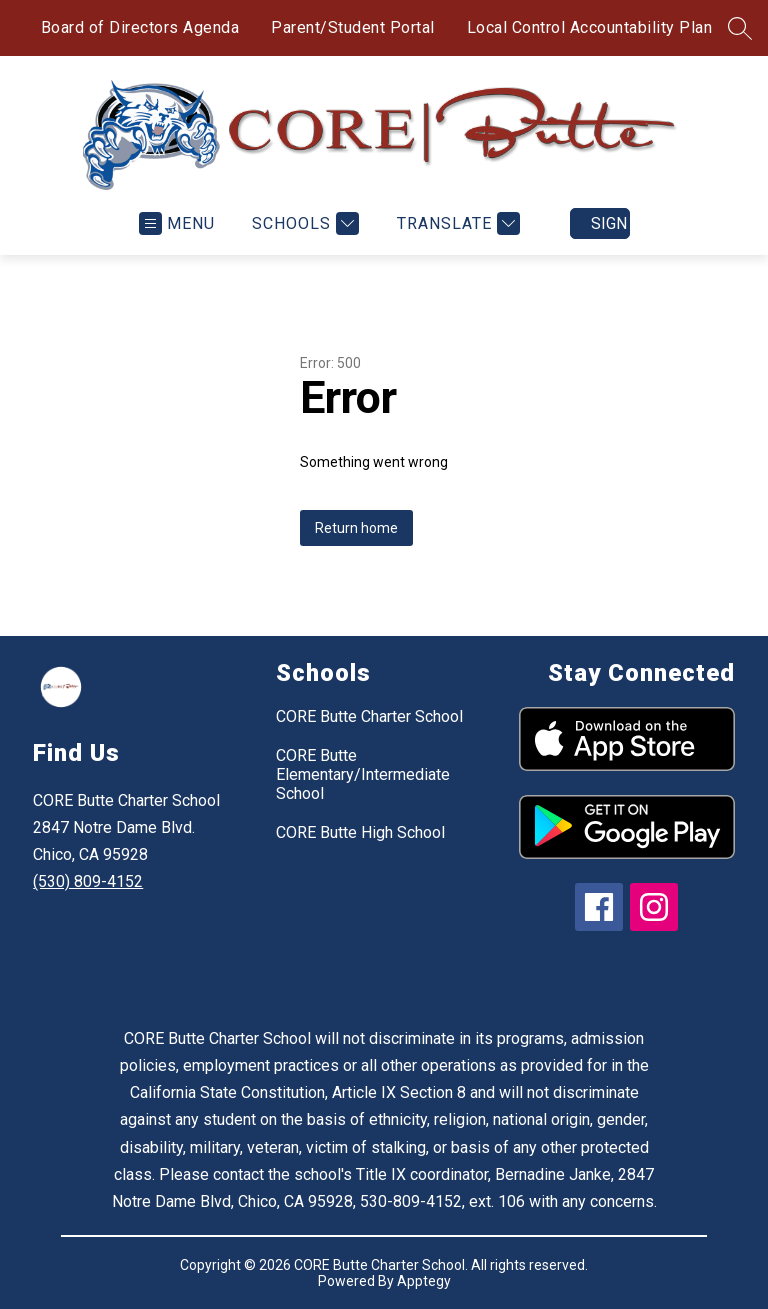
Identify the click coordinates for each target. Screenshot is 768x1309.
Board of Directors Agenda (140, 27)
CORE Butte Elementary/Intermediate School (363, 774)
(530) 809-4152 (88, 881)
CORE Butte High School (360, 832)
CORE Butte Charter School (369, 716)
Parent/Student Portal (353, 27)
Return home (356, 528)
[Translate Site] (456, 223)
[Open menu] (177, 223)
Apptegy (424, 1281)
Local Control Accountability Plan (590, 27)
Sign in (610, 223)
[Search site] (740, 28)
